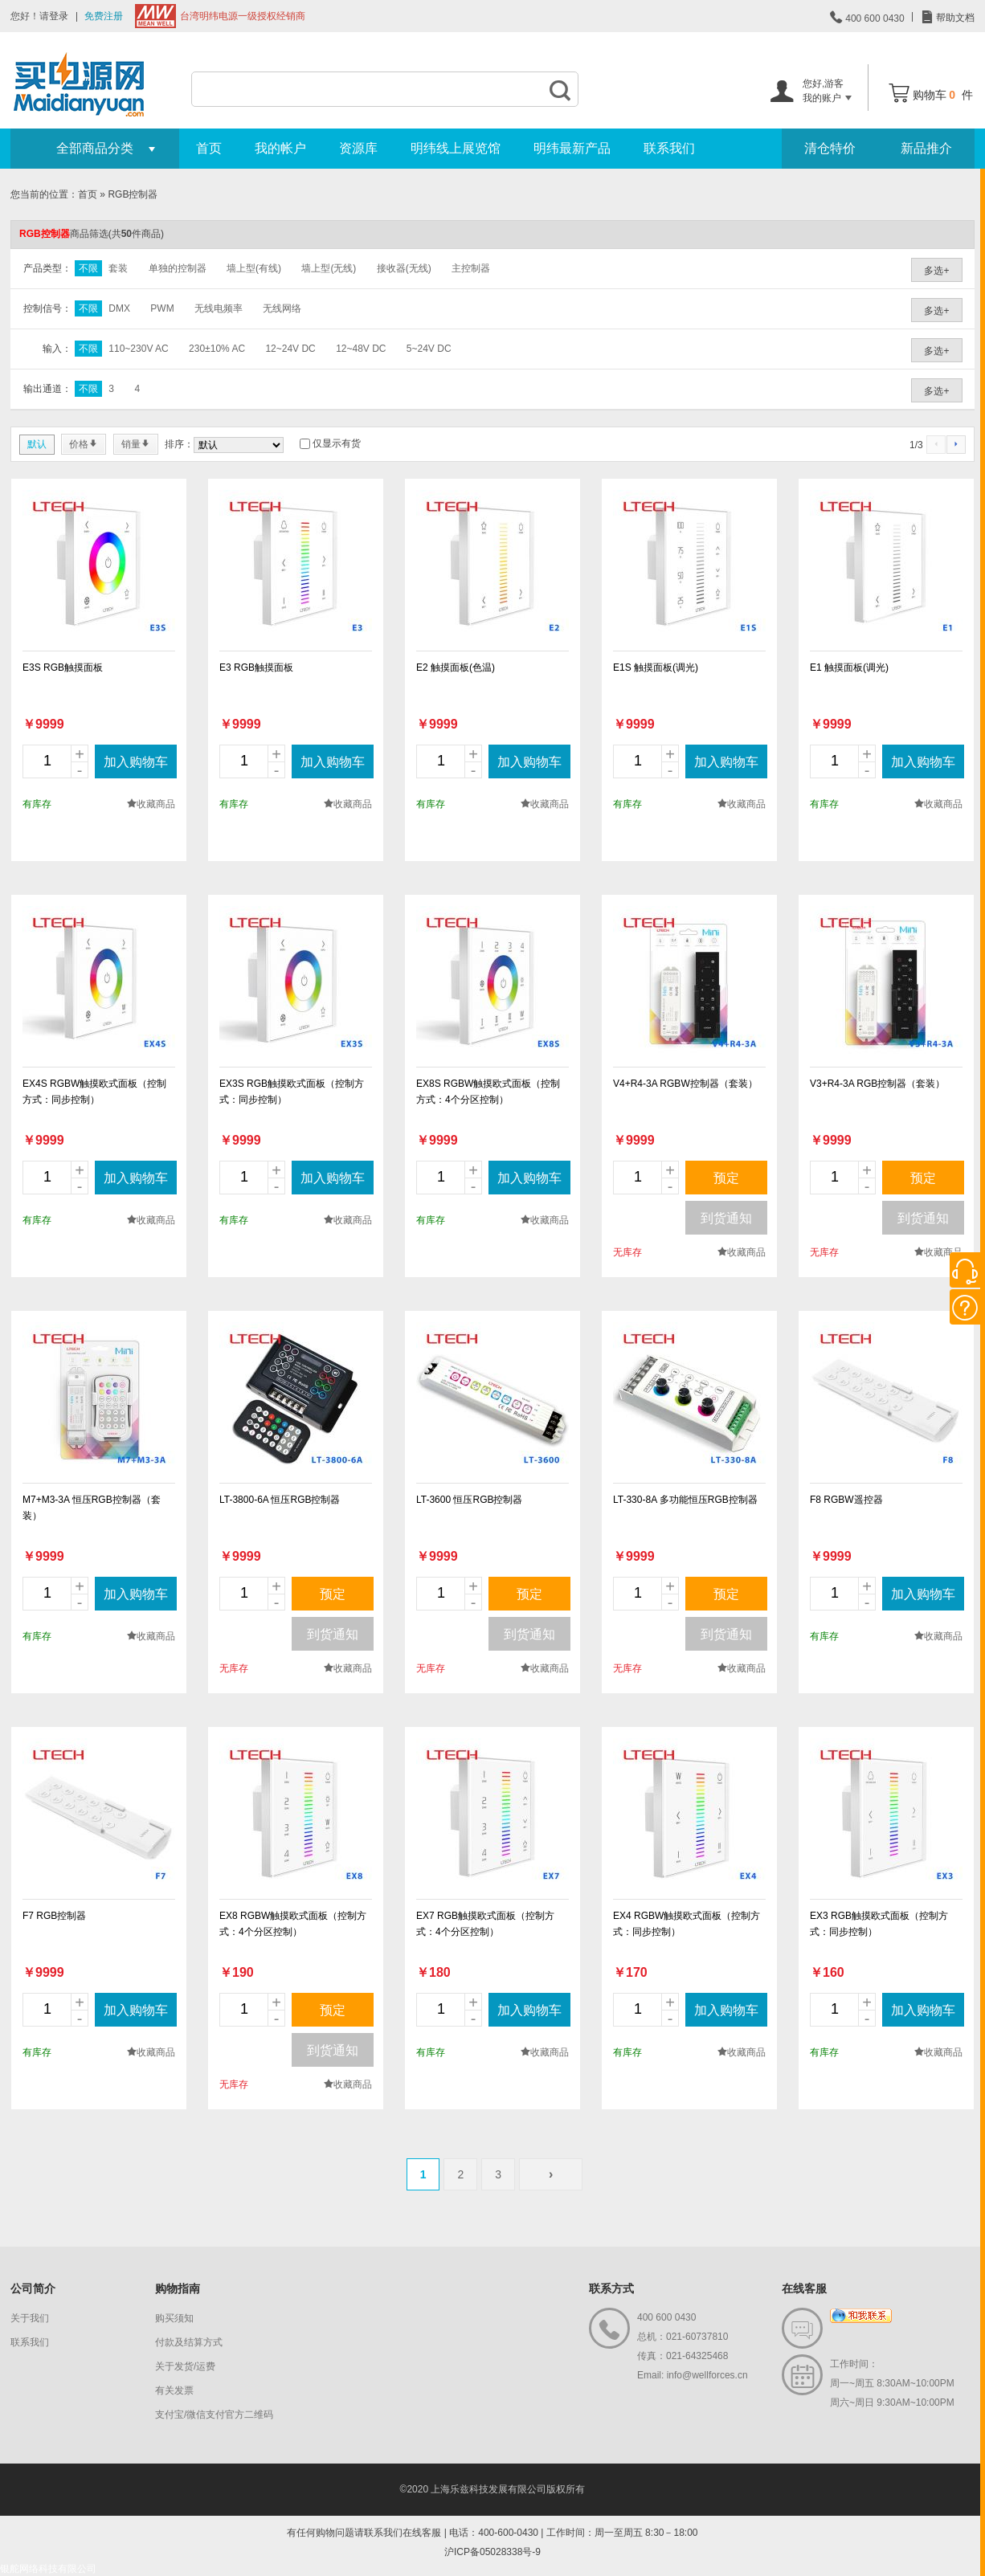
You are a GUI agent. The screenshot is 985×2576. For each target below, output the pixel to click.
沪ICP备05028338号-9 (492, 2552)
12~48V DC (361, 348)
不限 (88, 268)
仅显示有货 (337, 443)
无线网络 (282, 308)
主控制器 (471, 268)
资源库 (358, 148)
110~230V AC (138, 348)
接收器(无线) (404, 268)
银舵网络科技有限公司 (48, 2568)
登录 (58, 16)
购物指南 (177, 2288)
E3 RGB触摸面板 (256, 667)
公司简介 (32, 2288)
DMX (119, 308)
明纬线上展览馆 (456, 148)
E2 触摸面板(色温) (455, 667)
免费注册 (103, 16)
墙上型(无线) (328, 268)
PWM (162, 308)
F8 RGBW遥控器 (846, 1499)
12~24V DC (290, 348)
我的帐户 (280, 148)
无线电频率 (218, 308)
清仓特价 (830, 148)
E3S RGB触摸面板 (62, 667)
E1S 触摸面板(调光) (655, 667)
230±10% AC (217, 348)
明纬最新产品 (572, 148)
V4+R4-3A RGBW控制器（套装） (685, 1083)
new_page (98, 566)
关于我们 (29, 2318)
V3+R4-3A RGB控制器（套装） (877, 1083)
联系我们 (669, 148)
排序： (179, 444)
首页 (209, 148)
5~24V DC (429, 348)
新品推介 (926, 148)
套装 (118, 268)
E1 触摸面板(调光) (849, 667)
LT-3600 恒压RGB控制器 (469, 1499)
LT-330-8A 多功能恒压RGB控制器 (685, 1499)
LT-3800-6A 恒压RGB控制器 (280, 1499)
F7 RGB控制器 (54, 1915)
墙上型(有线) (254, 268)
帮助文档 (954, 17)
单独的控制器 (177, 268)
